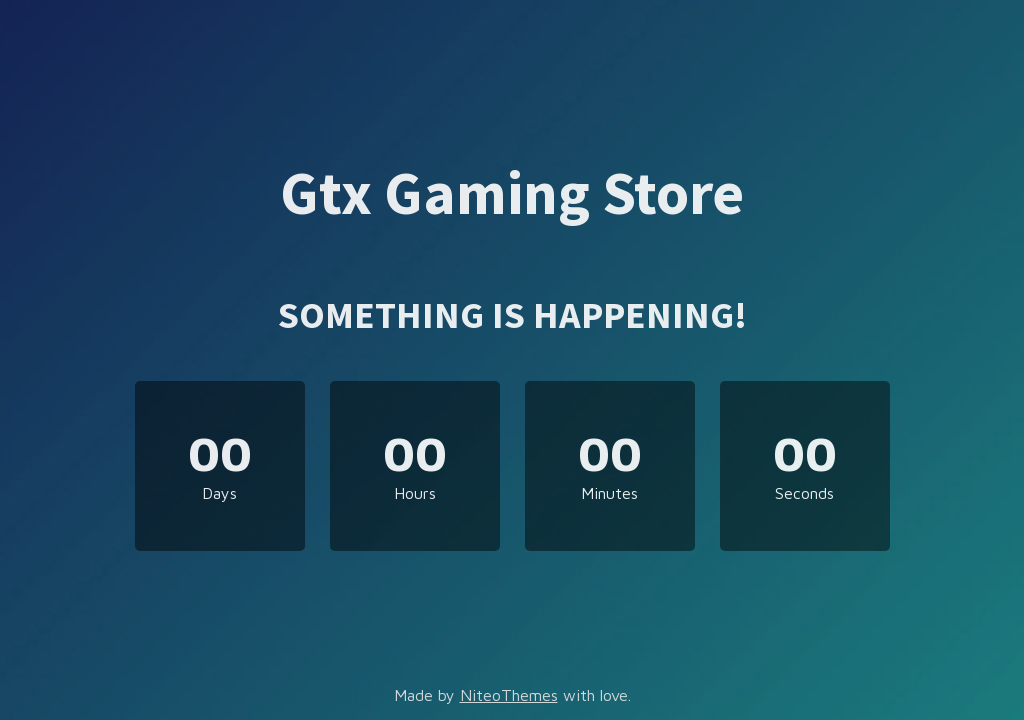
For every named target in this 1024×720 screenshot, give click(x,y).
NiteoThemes (509, 695)
